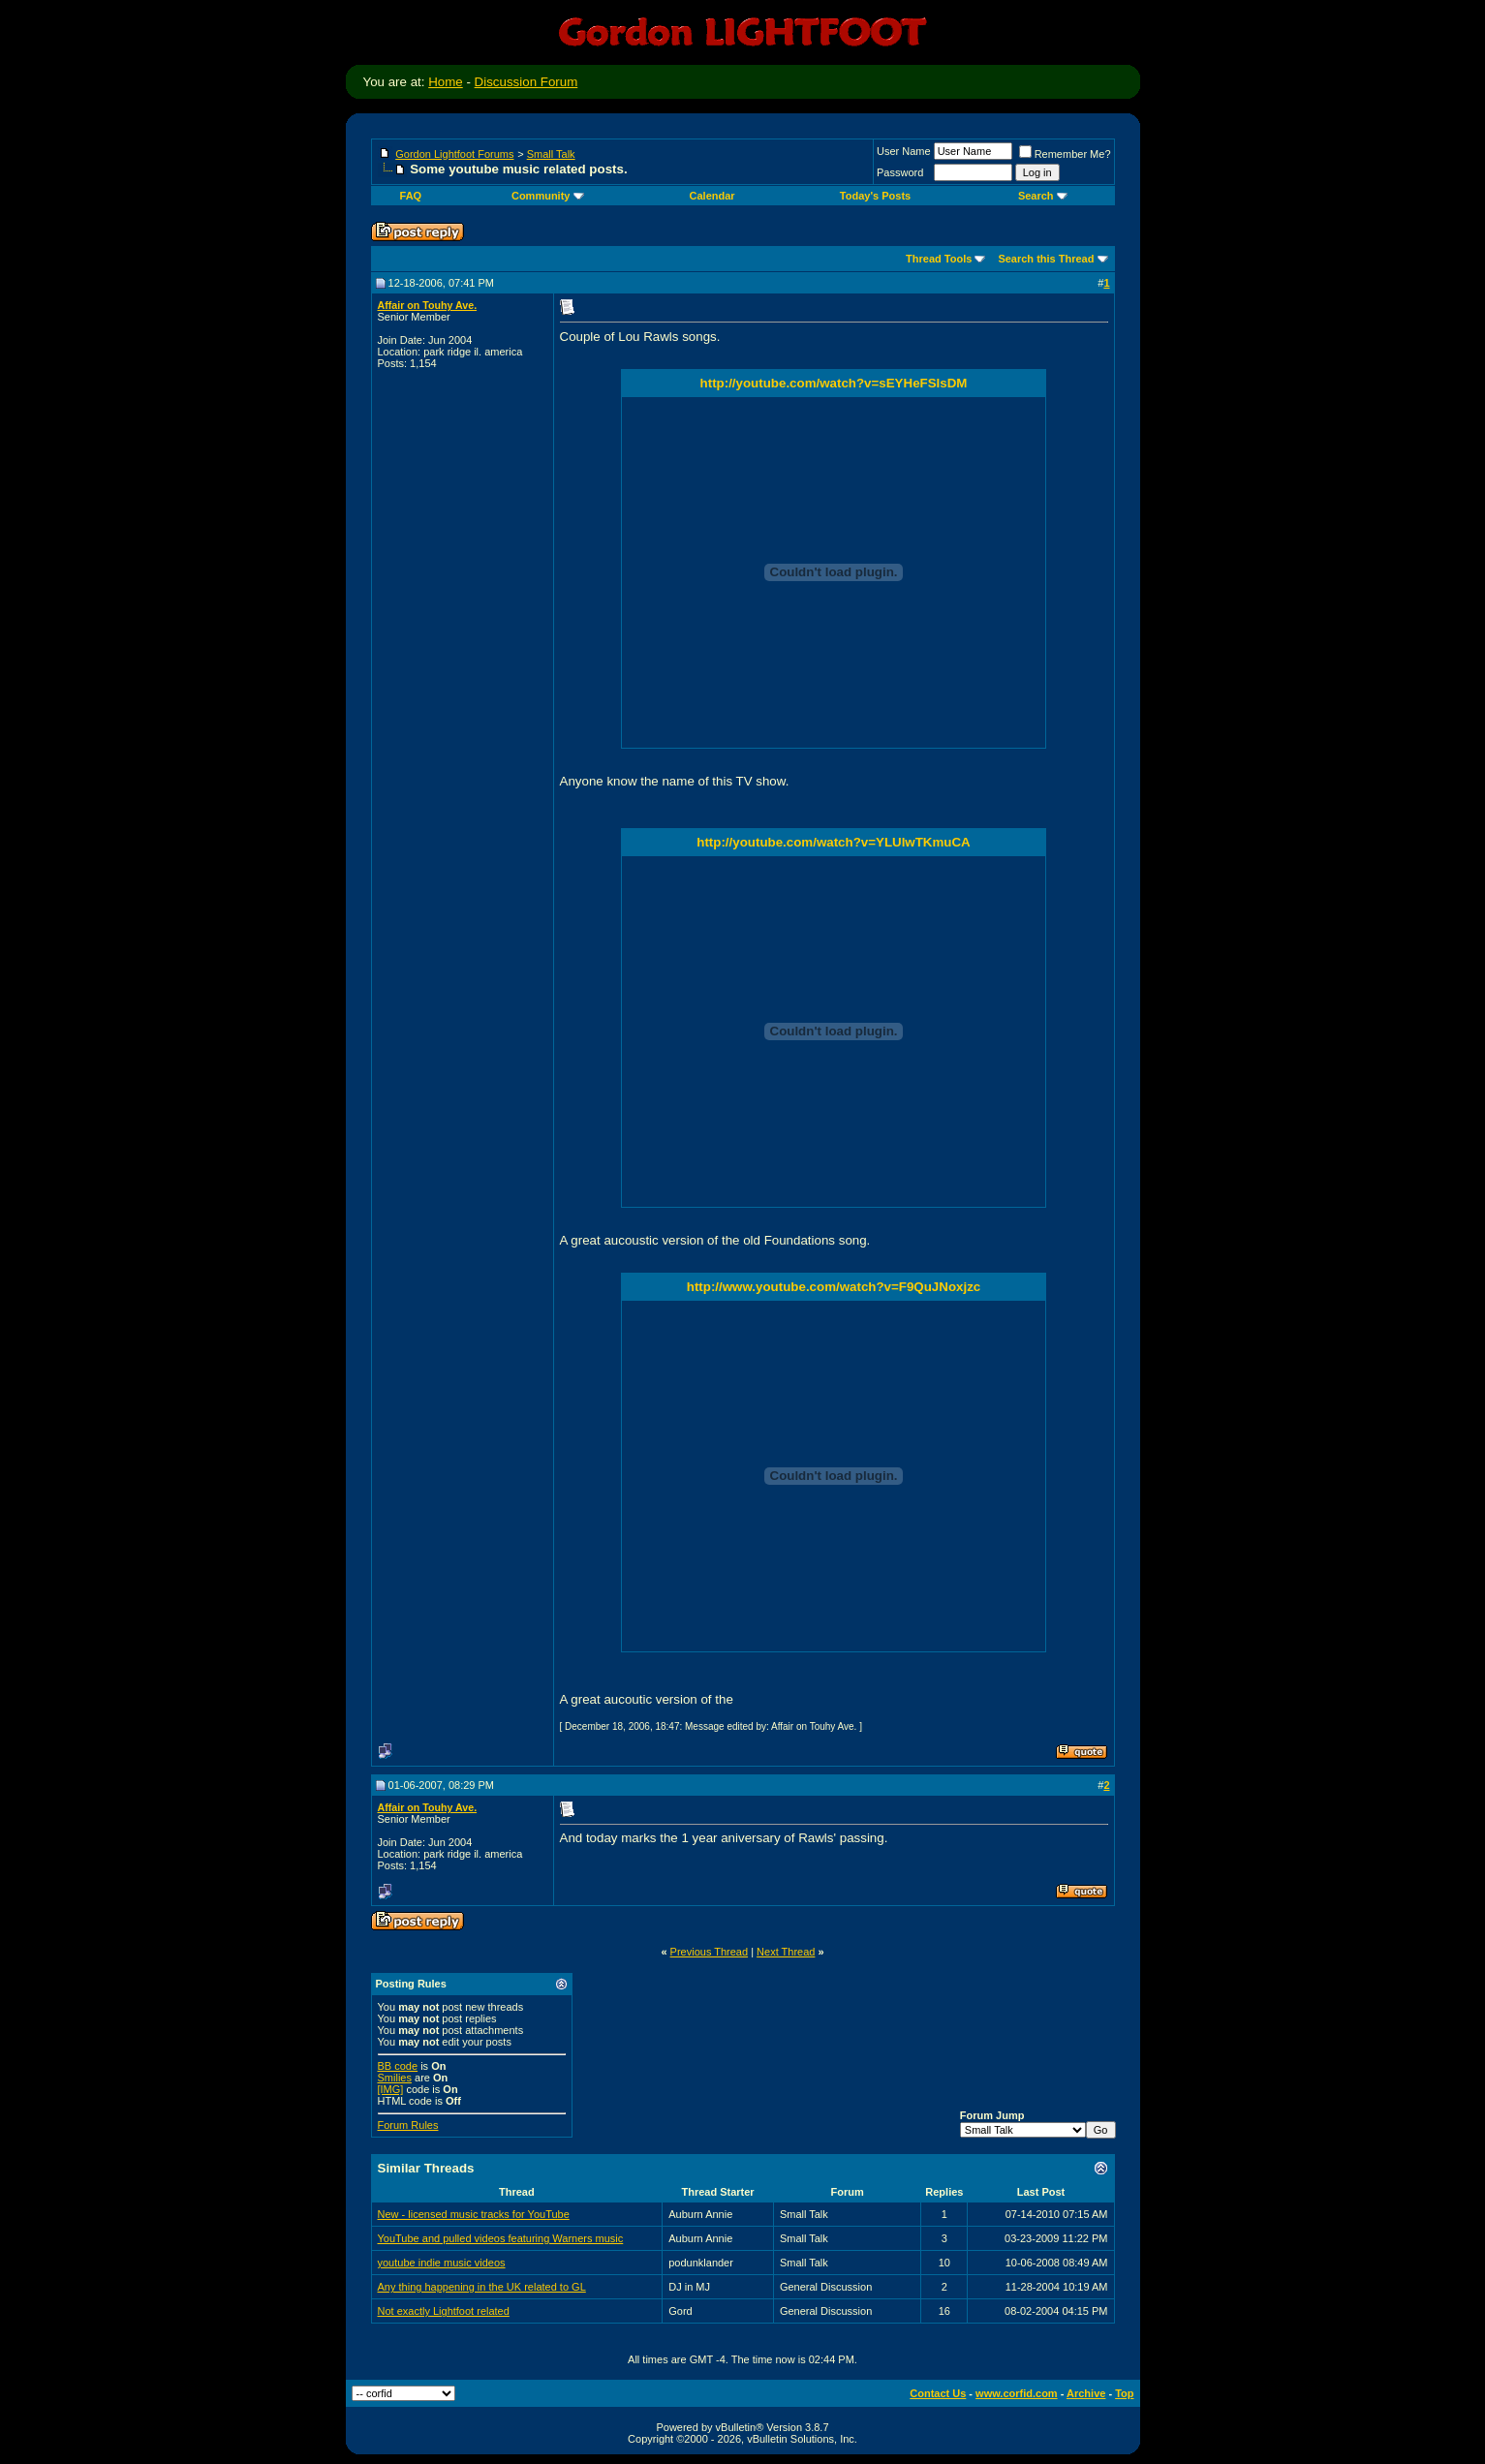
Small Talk (551, 154)
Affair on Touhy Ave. (428, 305)
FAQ (411, 195)
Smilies (395, 2077)
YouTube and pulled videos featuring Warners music (501, 2238)
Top (1124, 2393)
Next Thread (786, 1951)
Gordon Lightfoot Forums (454, 154)
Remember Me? (1065, 154)
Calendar (712, 195)
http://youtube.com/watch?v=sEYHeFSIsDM (834, 383)
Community (547, 195)
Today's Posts (875, 195)
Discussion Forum (526, 82)
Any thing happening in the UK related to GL (482, 2287)
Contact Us (938, 2393)
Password (900, 172)
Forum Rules (408, 2125)
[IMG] (391, 2089)
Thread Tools (939, 258)
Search (1042, 195)
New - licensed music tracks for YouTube (474, 2214)
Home (445, 82)
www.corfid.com (1016, 2393)
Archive (1086, 2393)
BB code (398, 2066)
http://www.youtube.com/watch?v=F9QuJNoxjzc (834, 1286)
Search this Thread (1046, 258)
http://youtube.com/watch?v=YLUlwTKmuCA (833, 842)
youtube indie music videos (442, 2262)
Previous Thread (709, 1951)
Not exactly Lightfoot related (444, 2311)
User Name (904, 151)
